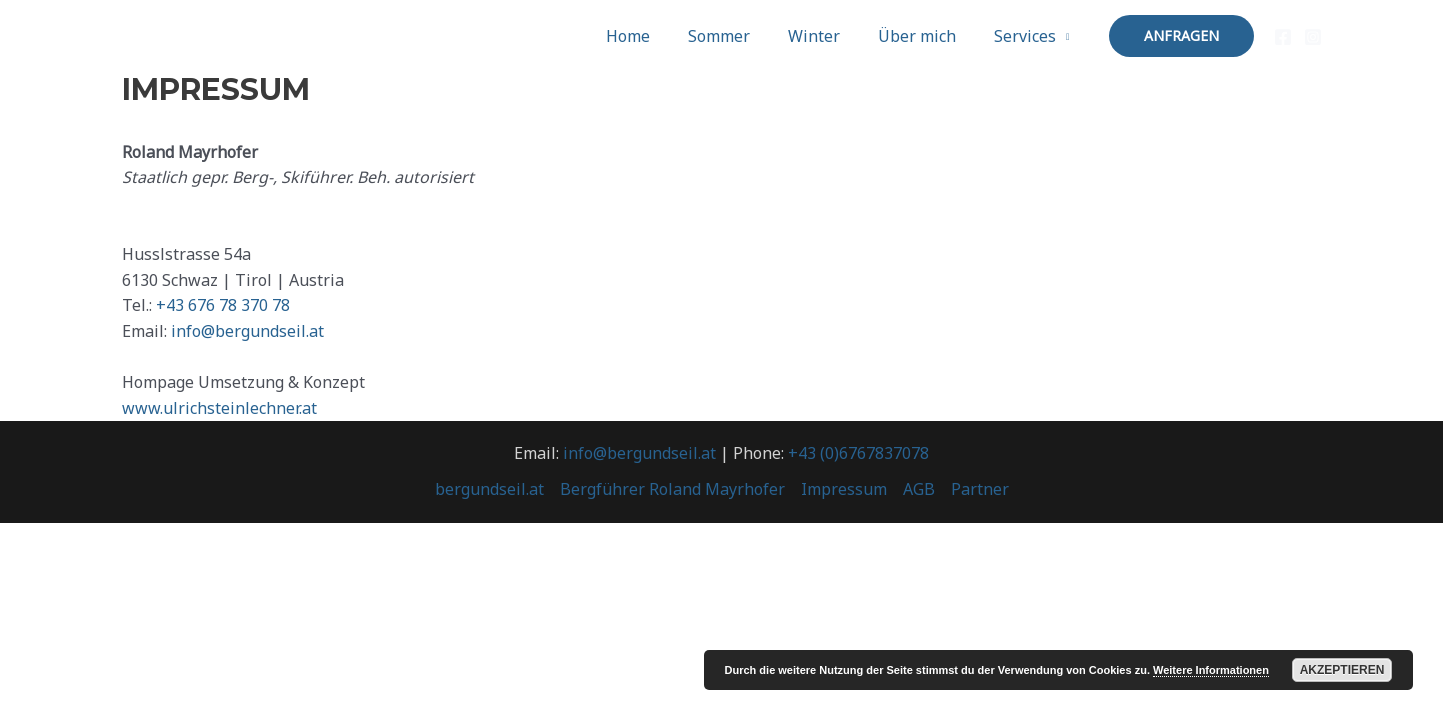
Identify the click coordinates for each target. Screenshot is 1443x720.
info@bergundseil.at (247, 331)
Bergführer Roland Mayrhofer (672, 489)
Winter (829, 36)
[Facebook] (1283, 37)
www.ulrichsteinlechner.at (219, 408)
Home (655, 36)
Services (1028, 36)
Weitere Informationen (1211, 670)
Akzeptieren (1342, 670)
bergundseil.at (489, 489)
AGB (919, 489)
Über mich (926, 36)
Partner (980, 489)
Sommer (740, 36)
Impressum (844, 489)
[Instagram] (1313, 37)
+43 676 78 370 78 (223, 305)
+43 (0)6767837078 (858, 453)
